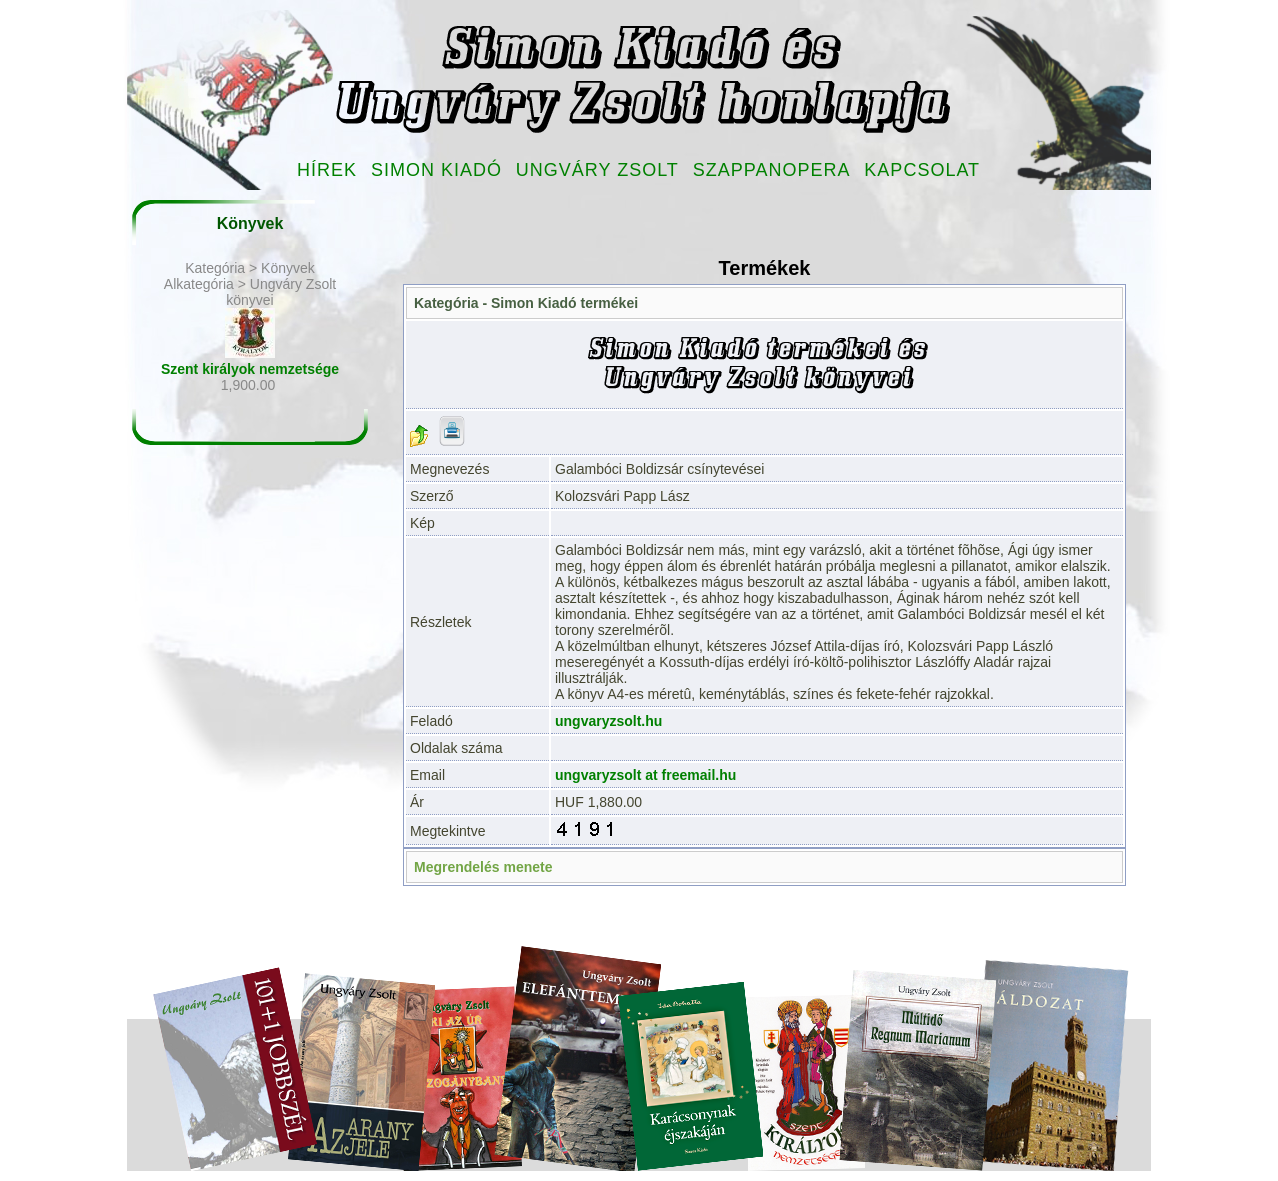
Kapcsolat (922, 170)
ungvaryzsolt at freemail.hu (645, 775)
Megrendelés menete (483, 867)
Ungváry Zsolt (597, 170)
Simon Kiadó (436, 170)
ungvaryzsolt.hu (608, 721)
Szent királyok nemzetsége (250, 369)
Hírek (327, 170)
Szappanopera (772, 170)
